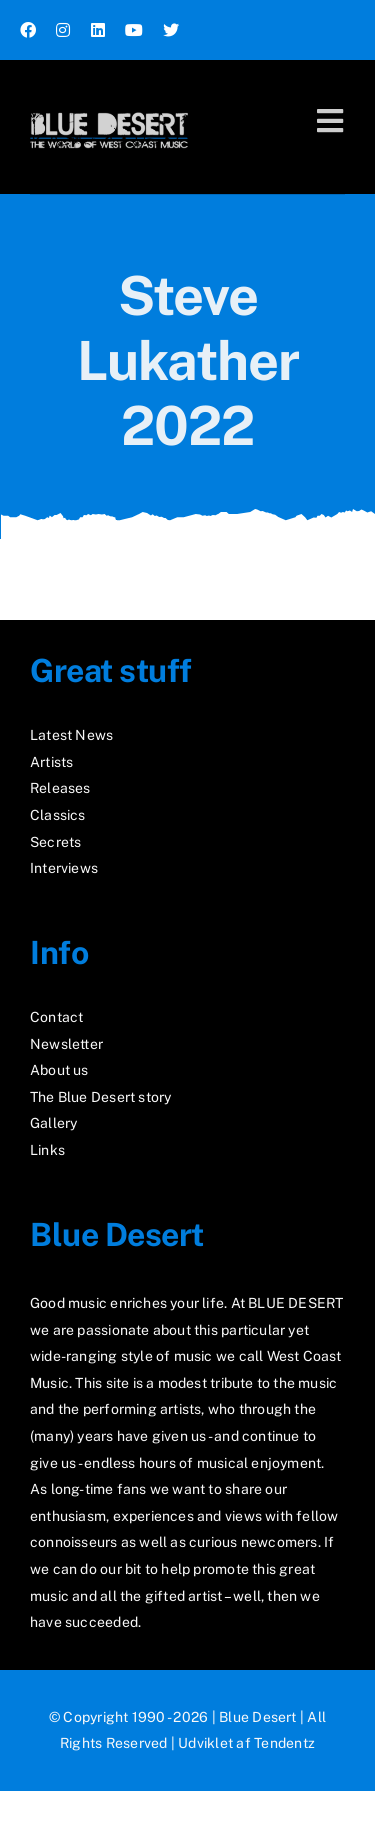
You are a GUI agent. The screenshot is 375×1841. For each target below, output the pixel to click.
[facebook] (28, 30)
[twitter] (171, 30)
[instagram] (63, 30)
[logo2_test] (109, 107)
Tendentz (284, 1743)
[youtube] (134, 30)
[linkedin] (98, 30)
